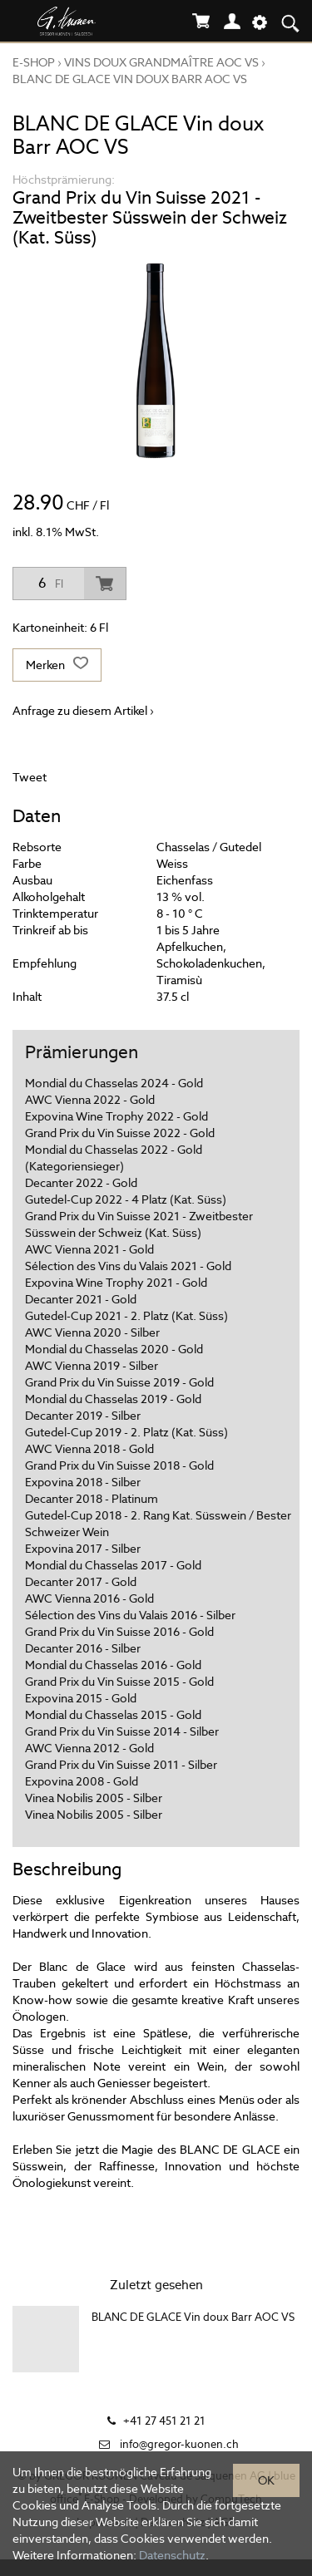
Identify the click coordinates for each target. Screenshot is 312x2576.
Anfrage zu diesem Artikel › (83, 710)
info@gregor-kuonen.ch (179, 2444)
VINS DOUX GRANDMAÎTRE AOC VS (161, 62)
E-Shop (33, 62)
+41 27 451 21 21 (164, 2421)
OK (266, 2480)
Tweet (29, 777)
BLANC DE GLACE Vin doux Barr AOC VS (129, 78)
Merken (57, 665)
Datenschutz (172, 2555)
